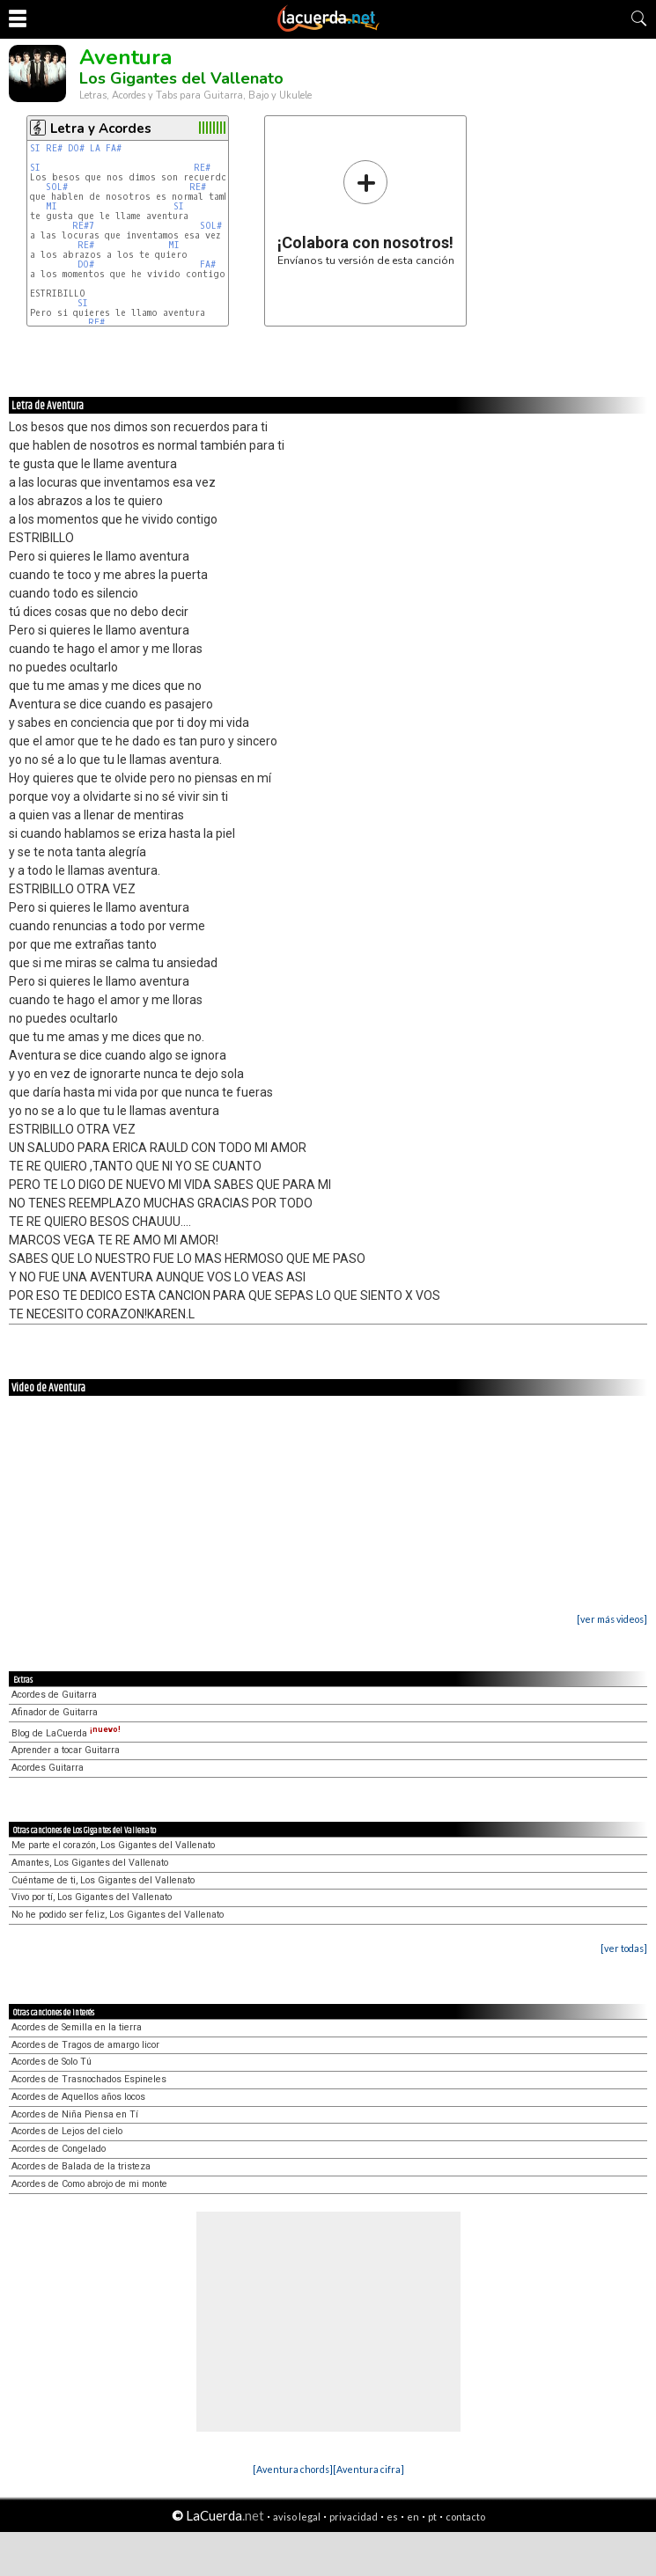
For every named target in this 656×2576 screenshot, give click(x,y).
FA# (114, 148)
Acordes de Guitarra (54, 1694)
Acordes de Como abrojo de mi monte (89, 2184)
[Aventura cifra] (368, 2469)
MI (51, 206)
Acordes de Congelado (58, 2148)
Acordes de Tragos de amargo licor (85, 2045)
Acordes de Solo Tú (51, 2061)
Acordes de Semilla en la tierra (76, 2027)
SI (35, 148)
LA (95, 148)
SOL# (57, 187)
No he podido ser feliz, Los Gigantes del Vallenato (117, 1914)
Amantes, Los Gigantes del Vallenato (89, 1862)
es (392, 2516)
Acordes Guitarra (47, 1767)
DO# (76, 148)
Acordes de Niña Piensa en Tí (74, 2114)
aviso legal (297, 2516)
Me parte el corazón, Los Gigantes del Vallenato (113, 1845)
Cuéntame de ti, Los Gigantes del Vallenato (103, 1880)
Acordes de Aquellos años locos (78, 2097)
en (413, 2516)
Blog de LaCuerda (66, 1733)
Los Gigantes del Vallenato (181, 78)
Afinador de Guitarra (54, 1712)
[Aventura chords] (293, 2469)
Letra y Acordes (100, 128)
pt (432, 2516)
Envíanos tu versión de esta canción (365, 213)
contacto (465, 2516)
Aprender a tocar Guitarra (65, 1750)
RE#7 (83, 225)
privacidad (353, 2516)
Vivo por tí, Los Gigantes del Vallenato (91, 1897)
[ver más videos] (612, 1619)
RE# (54, 148)
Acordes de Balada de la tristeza (81, 2166)
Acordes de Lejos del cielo (66, 2131)
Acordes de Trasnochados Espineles (88, 2079)
